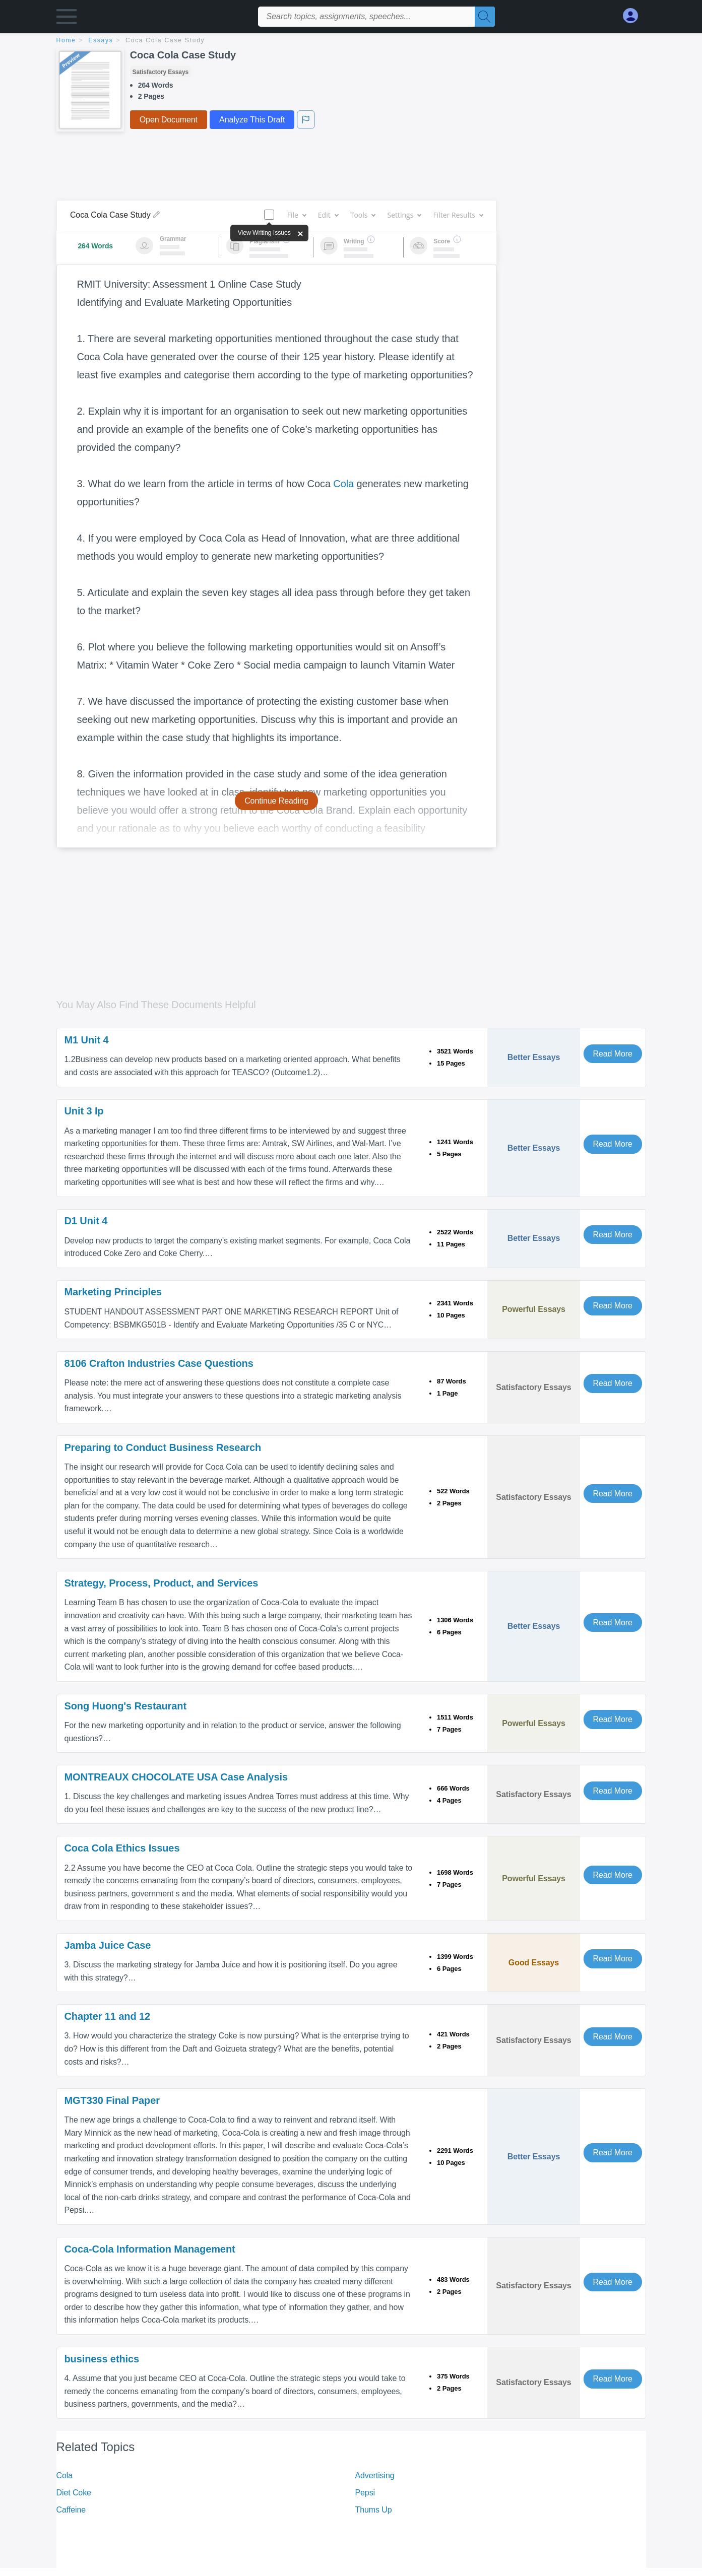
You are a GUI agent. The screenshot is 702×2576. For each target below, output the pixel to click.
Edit (328, 215)
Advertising (375, 2475)
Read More (612, 1053)
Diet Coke (73, 2492)
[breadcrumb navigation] (351, 41)
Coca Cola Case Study (165, 40)
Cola (343, 483)
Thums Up (373, 2509)
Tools (362, 215)
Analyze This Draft (252, 119)
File (296, 215)
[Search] (485, 17)
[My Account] (634, 16)
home (66, 40)
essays (100, 40)
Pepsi (365, 2492)
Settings (404, 215)
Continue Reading (276, 801)
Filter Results (457, 215)
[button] (66, 19)
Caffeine (71, 2509)
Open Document (169, 119)
